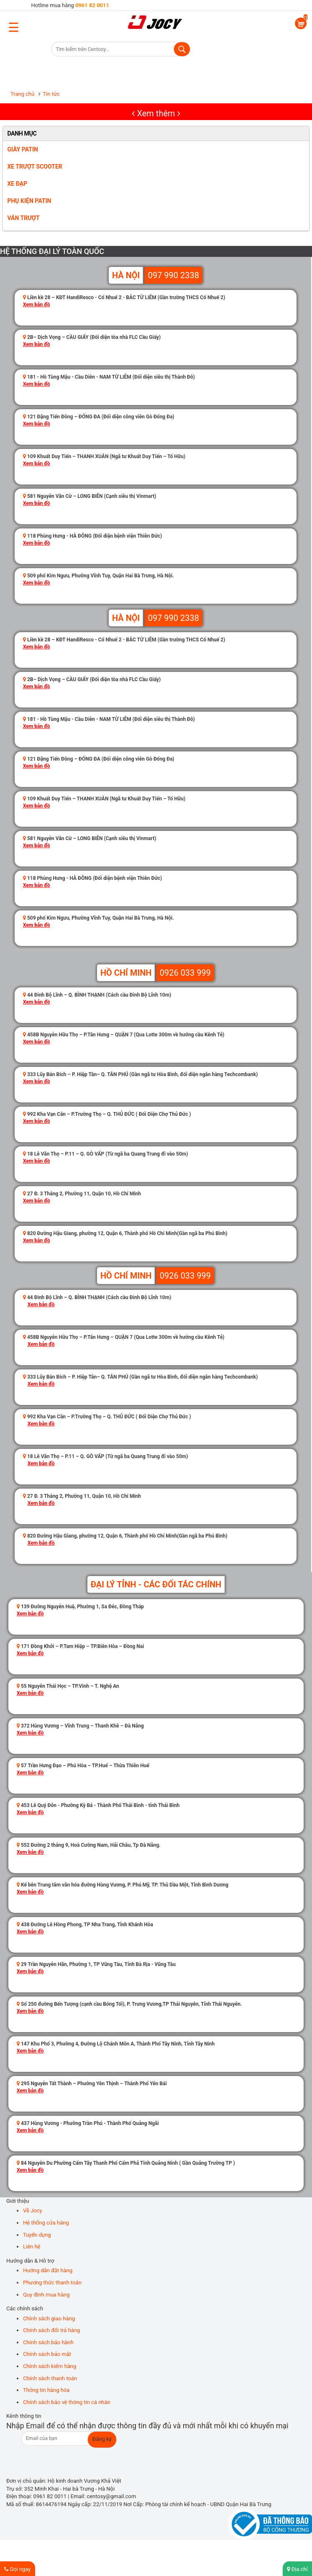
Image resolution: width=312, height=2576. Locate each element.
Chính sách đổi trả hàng (51, 2330)
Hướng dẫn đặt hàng (47, 2270)
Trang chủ (22, 94)
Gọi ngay (17, 2569)
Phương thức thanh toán (52, 2282)
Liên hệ (32, 2246)
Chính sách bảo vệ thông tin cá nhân (66, 2402)
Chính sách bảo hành (48, 2342)
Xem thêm (156, 113)
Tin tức (51, 94)
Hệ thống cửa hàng (46, 2223)
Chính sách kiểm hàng (49, 2366)
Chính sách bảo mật (47, 2354)
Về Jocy (32, 2210)
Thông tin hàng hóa (46, 2390)
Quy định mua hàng (46, 2294)
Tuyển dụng (37, 2235)
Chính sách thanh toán (50, 2378)
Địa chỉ (297, 2569)
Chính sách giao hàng (49, 2318)
